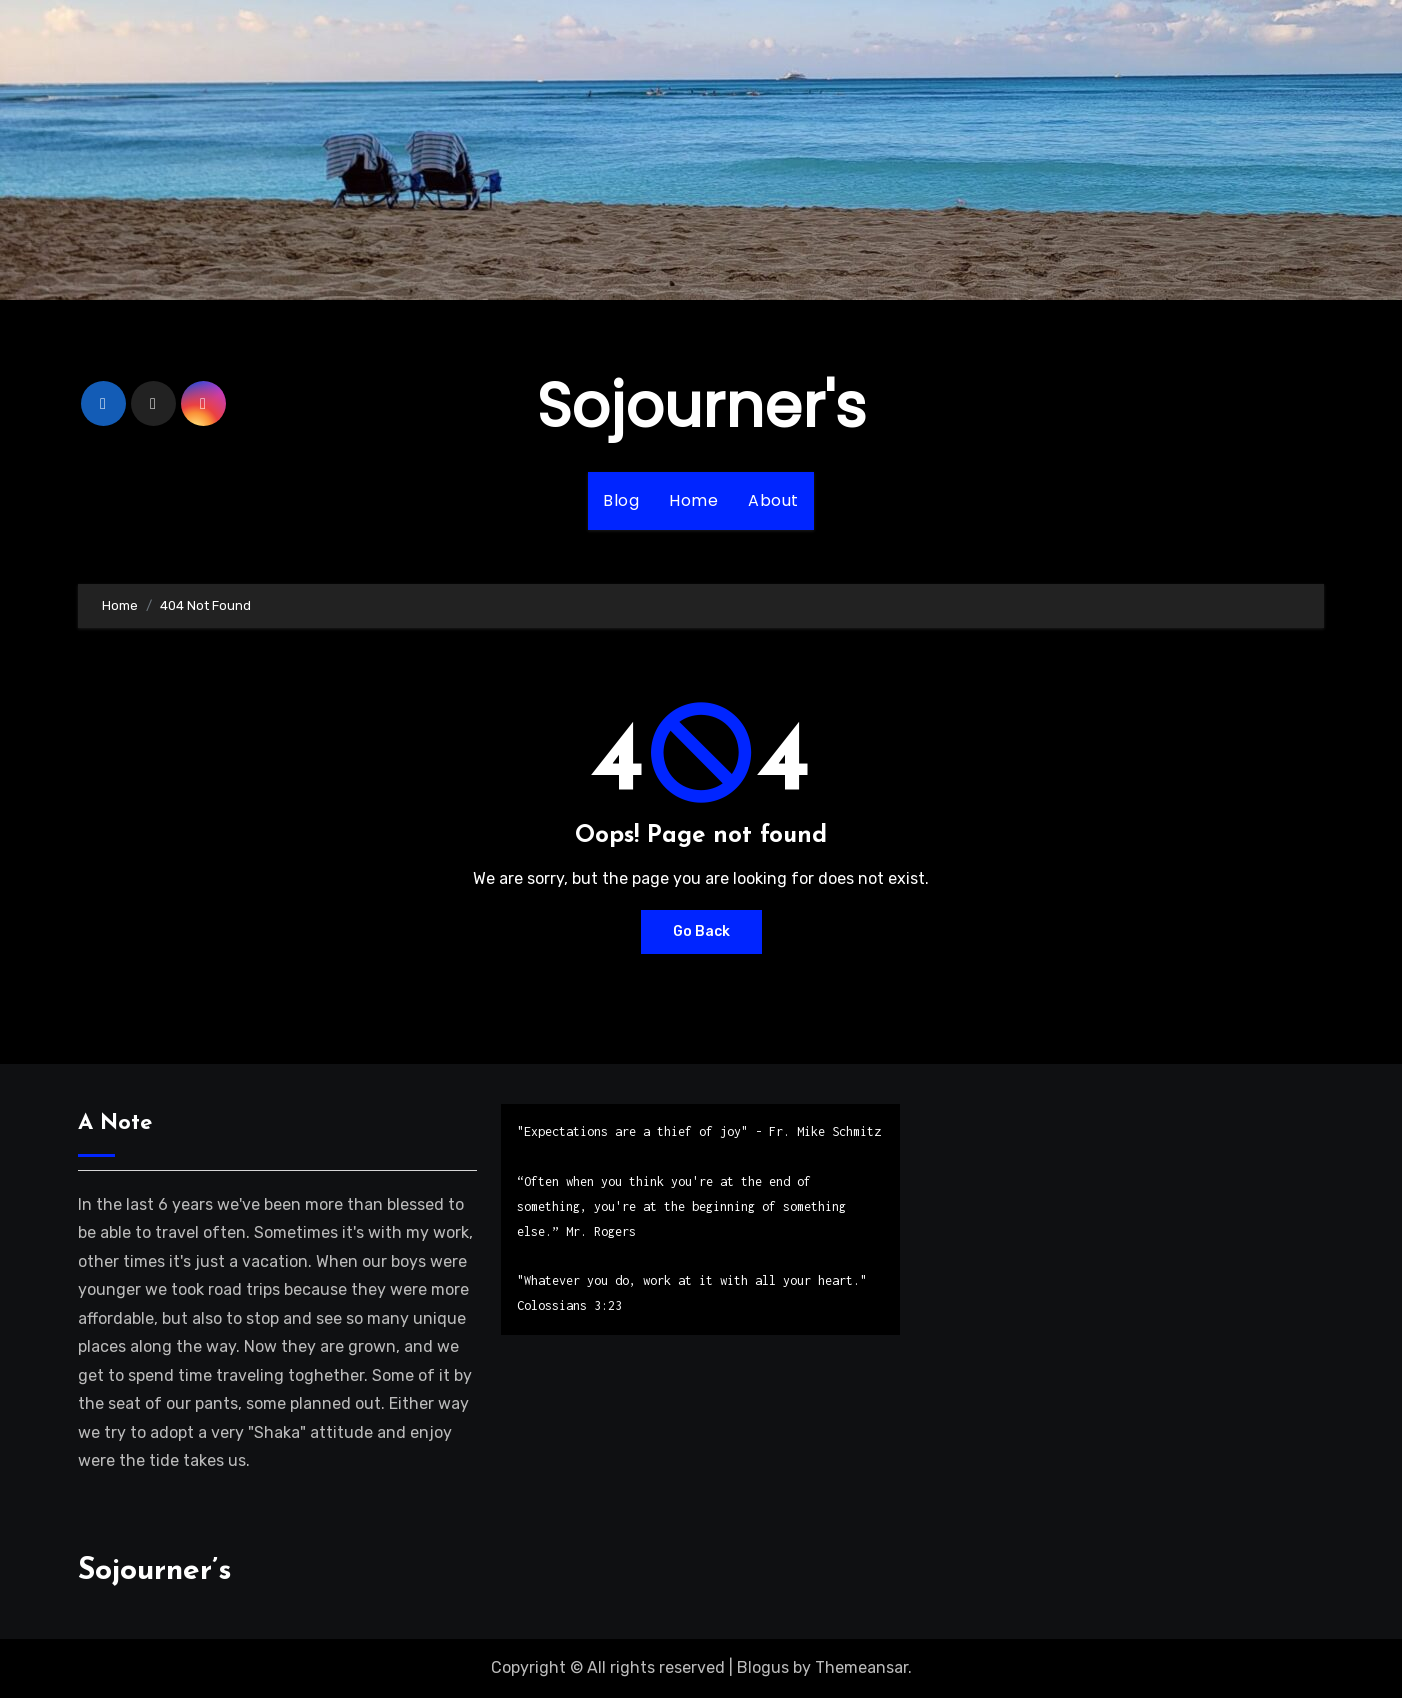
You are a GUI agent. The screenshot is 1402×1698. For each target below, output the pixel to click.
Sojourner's (701, 406)
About (773, 500)
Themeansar (861, 1667)
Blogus (763, 1667)
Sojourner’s (155, 1571)
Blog (621, 500)
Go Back (701, 931)
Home (693, 500)
